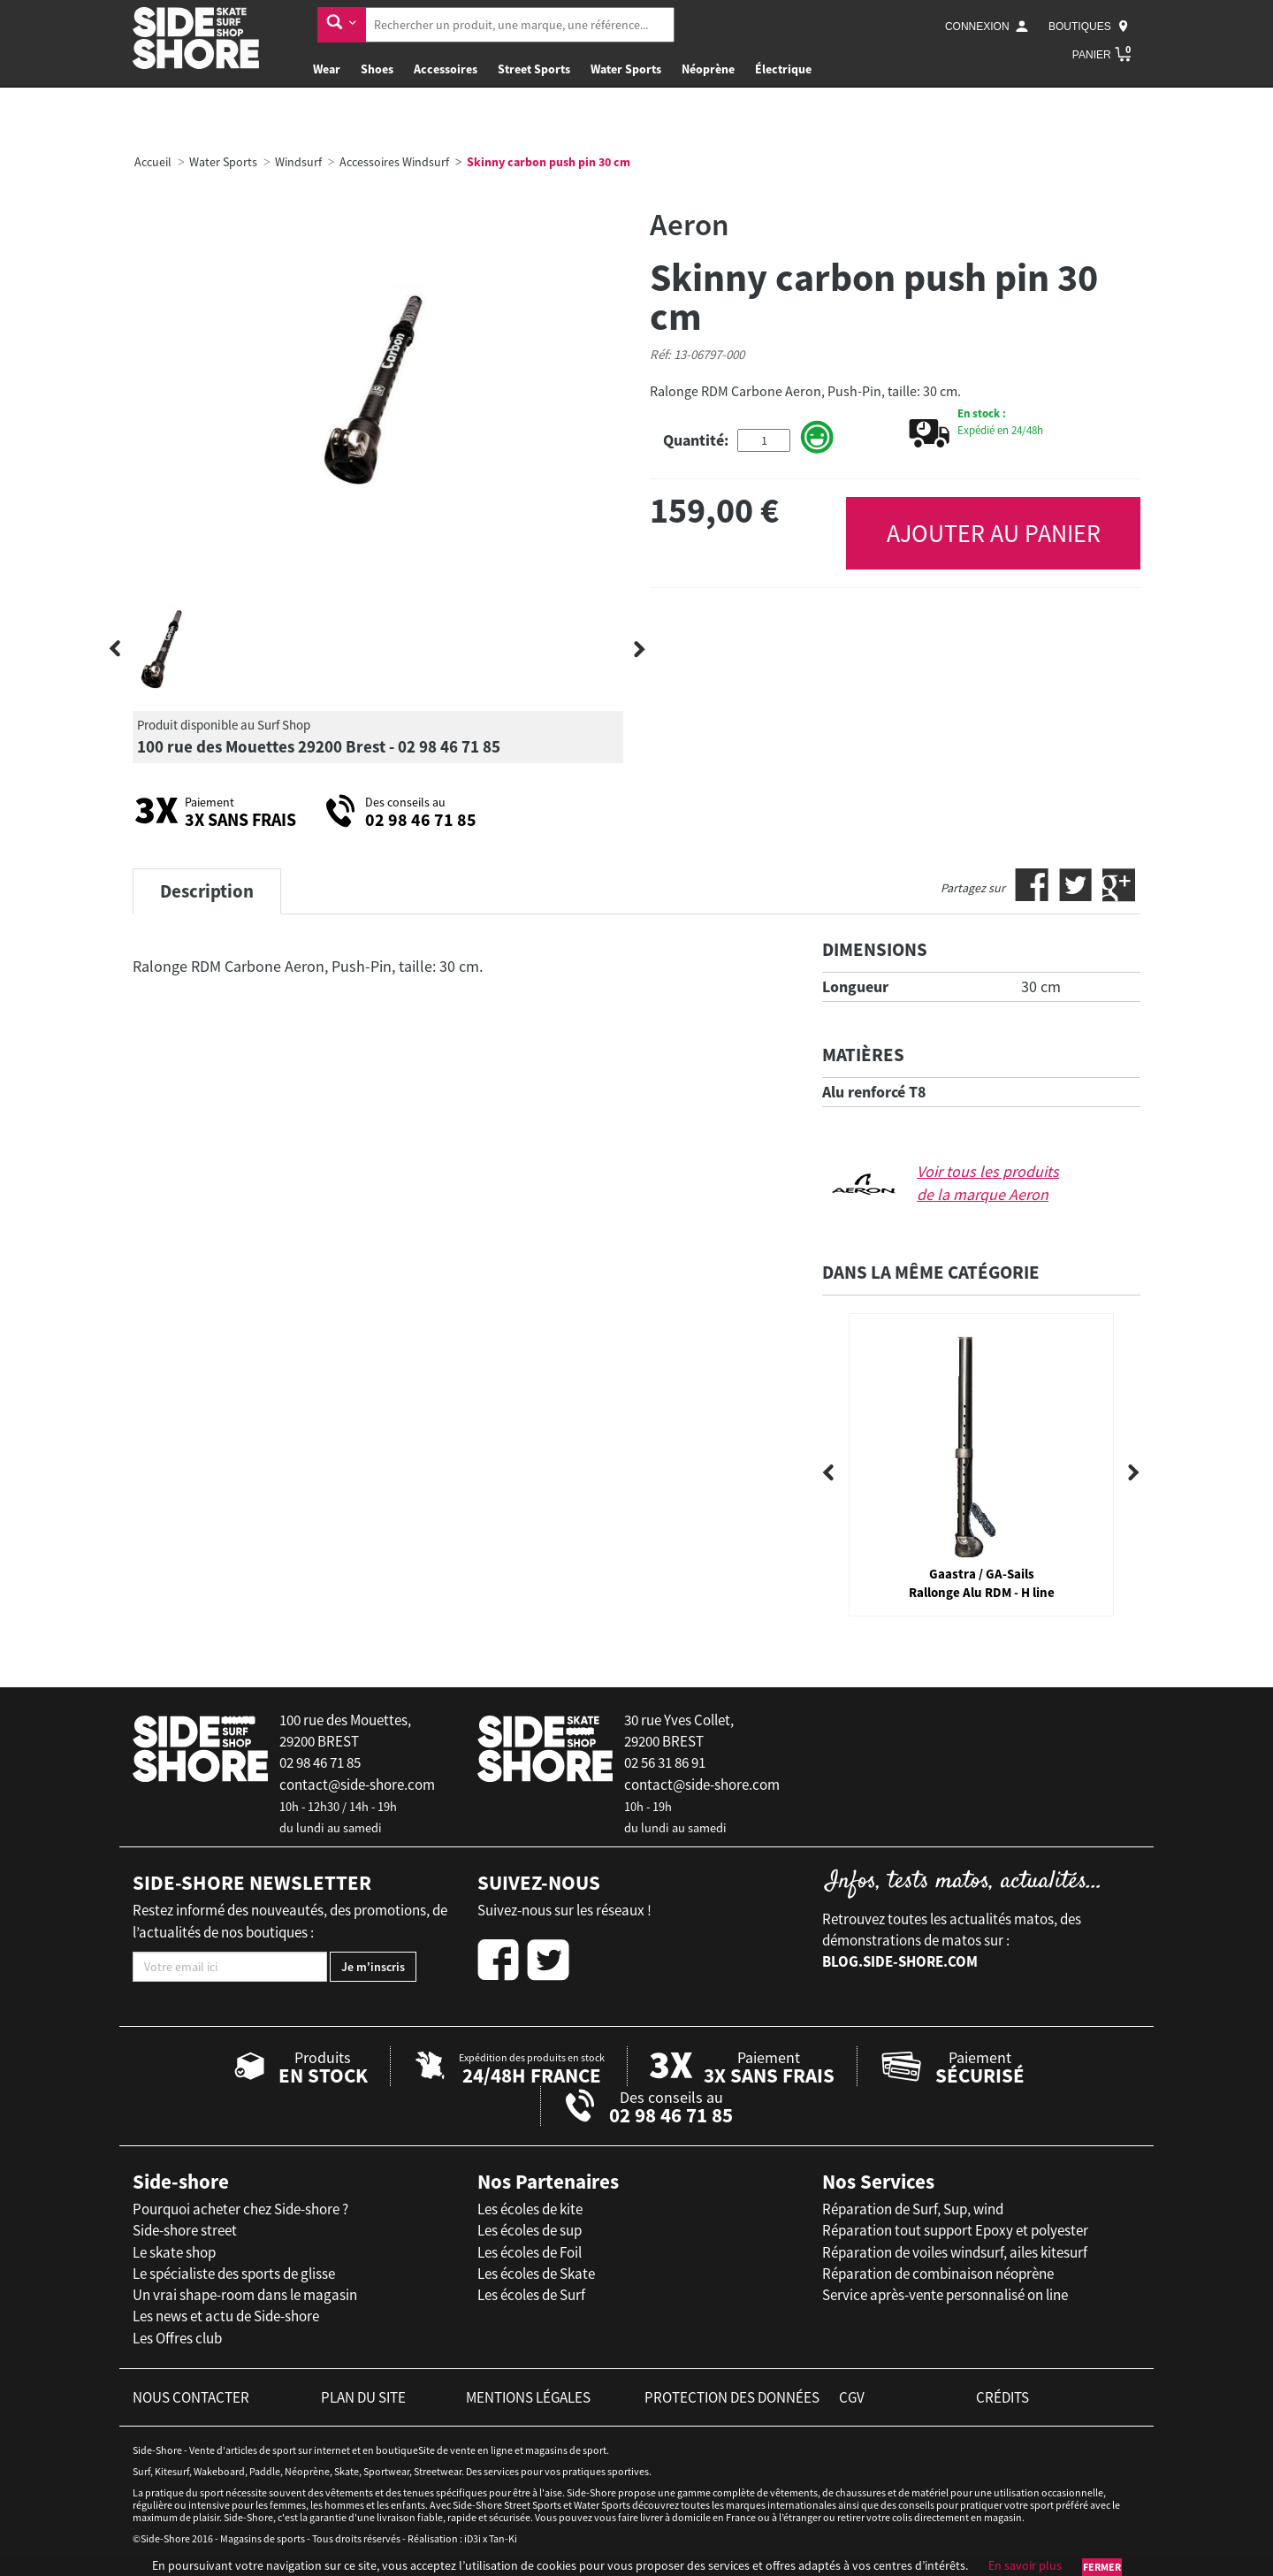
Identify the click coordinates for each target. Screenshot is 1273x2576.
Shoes (377, 69)
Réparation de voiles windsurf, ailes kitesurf (954, 2252)
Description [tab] (207, 891)
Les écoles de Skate (536, 2273)
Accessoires (445, 69)
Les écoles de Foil (529, 2252)
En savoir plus (1025, 2565)
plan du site (363, 2397)
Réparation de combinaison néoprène (938, 2273)
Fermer (1102, 2566)
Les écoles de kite (530, 2209)
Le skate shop (174, 2252)
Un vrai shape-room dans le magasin (245, 2295)
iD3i (472, 2538)
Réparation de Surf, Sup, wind (912, 2209)
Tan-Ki (503, 2538)
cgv (852, 2397)
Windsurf (298, 162)
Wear (326, 69)
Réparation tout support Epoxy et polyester (955, 2230)
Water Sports (626, 69)
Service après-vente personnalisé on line (945, 2295)
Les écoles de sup (529, 2230)
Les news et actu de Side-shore (226, 2316)
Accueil (153, 162)
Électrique (783, 69)
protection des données (731, 2397)
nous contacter (191, 2397)
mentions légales (528, 2397)
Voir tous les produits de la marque (988, 1182)
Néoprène (708, 69)
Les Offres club (177, 2338)
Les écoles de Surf (531, 2295)
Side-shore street (185, 2230)
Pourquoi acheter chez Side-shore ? (240, 2209)
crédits (1002, 2397)
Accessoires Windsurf (394, 162)
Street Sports (534, 69)
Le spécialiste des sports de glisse (234, 2273)
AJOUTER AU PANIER (994, 533)
